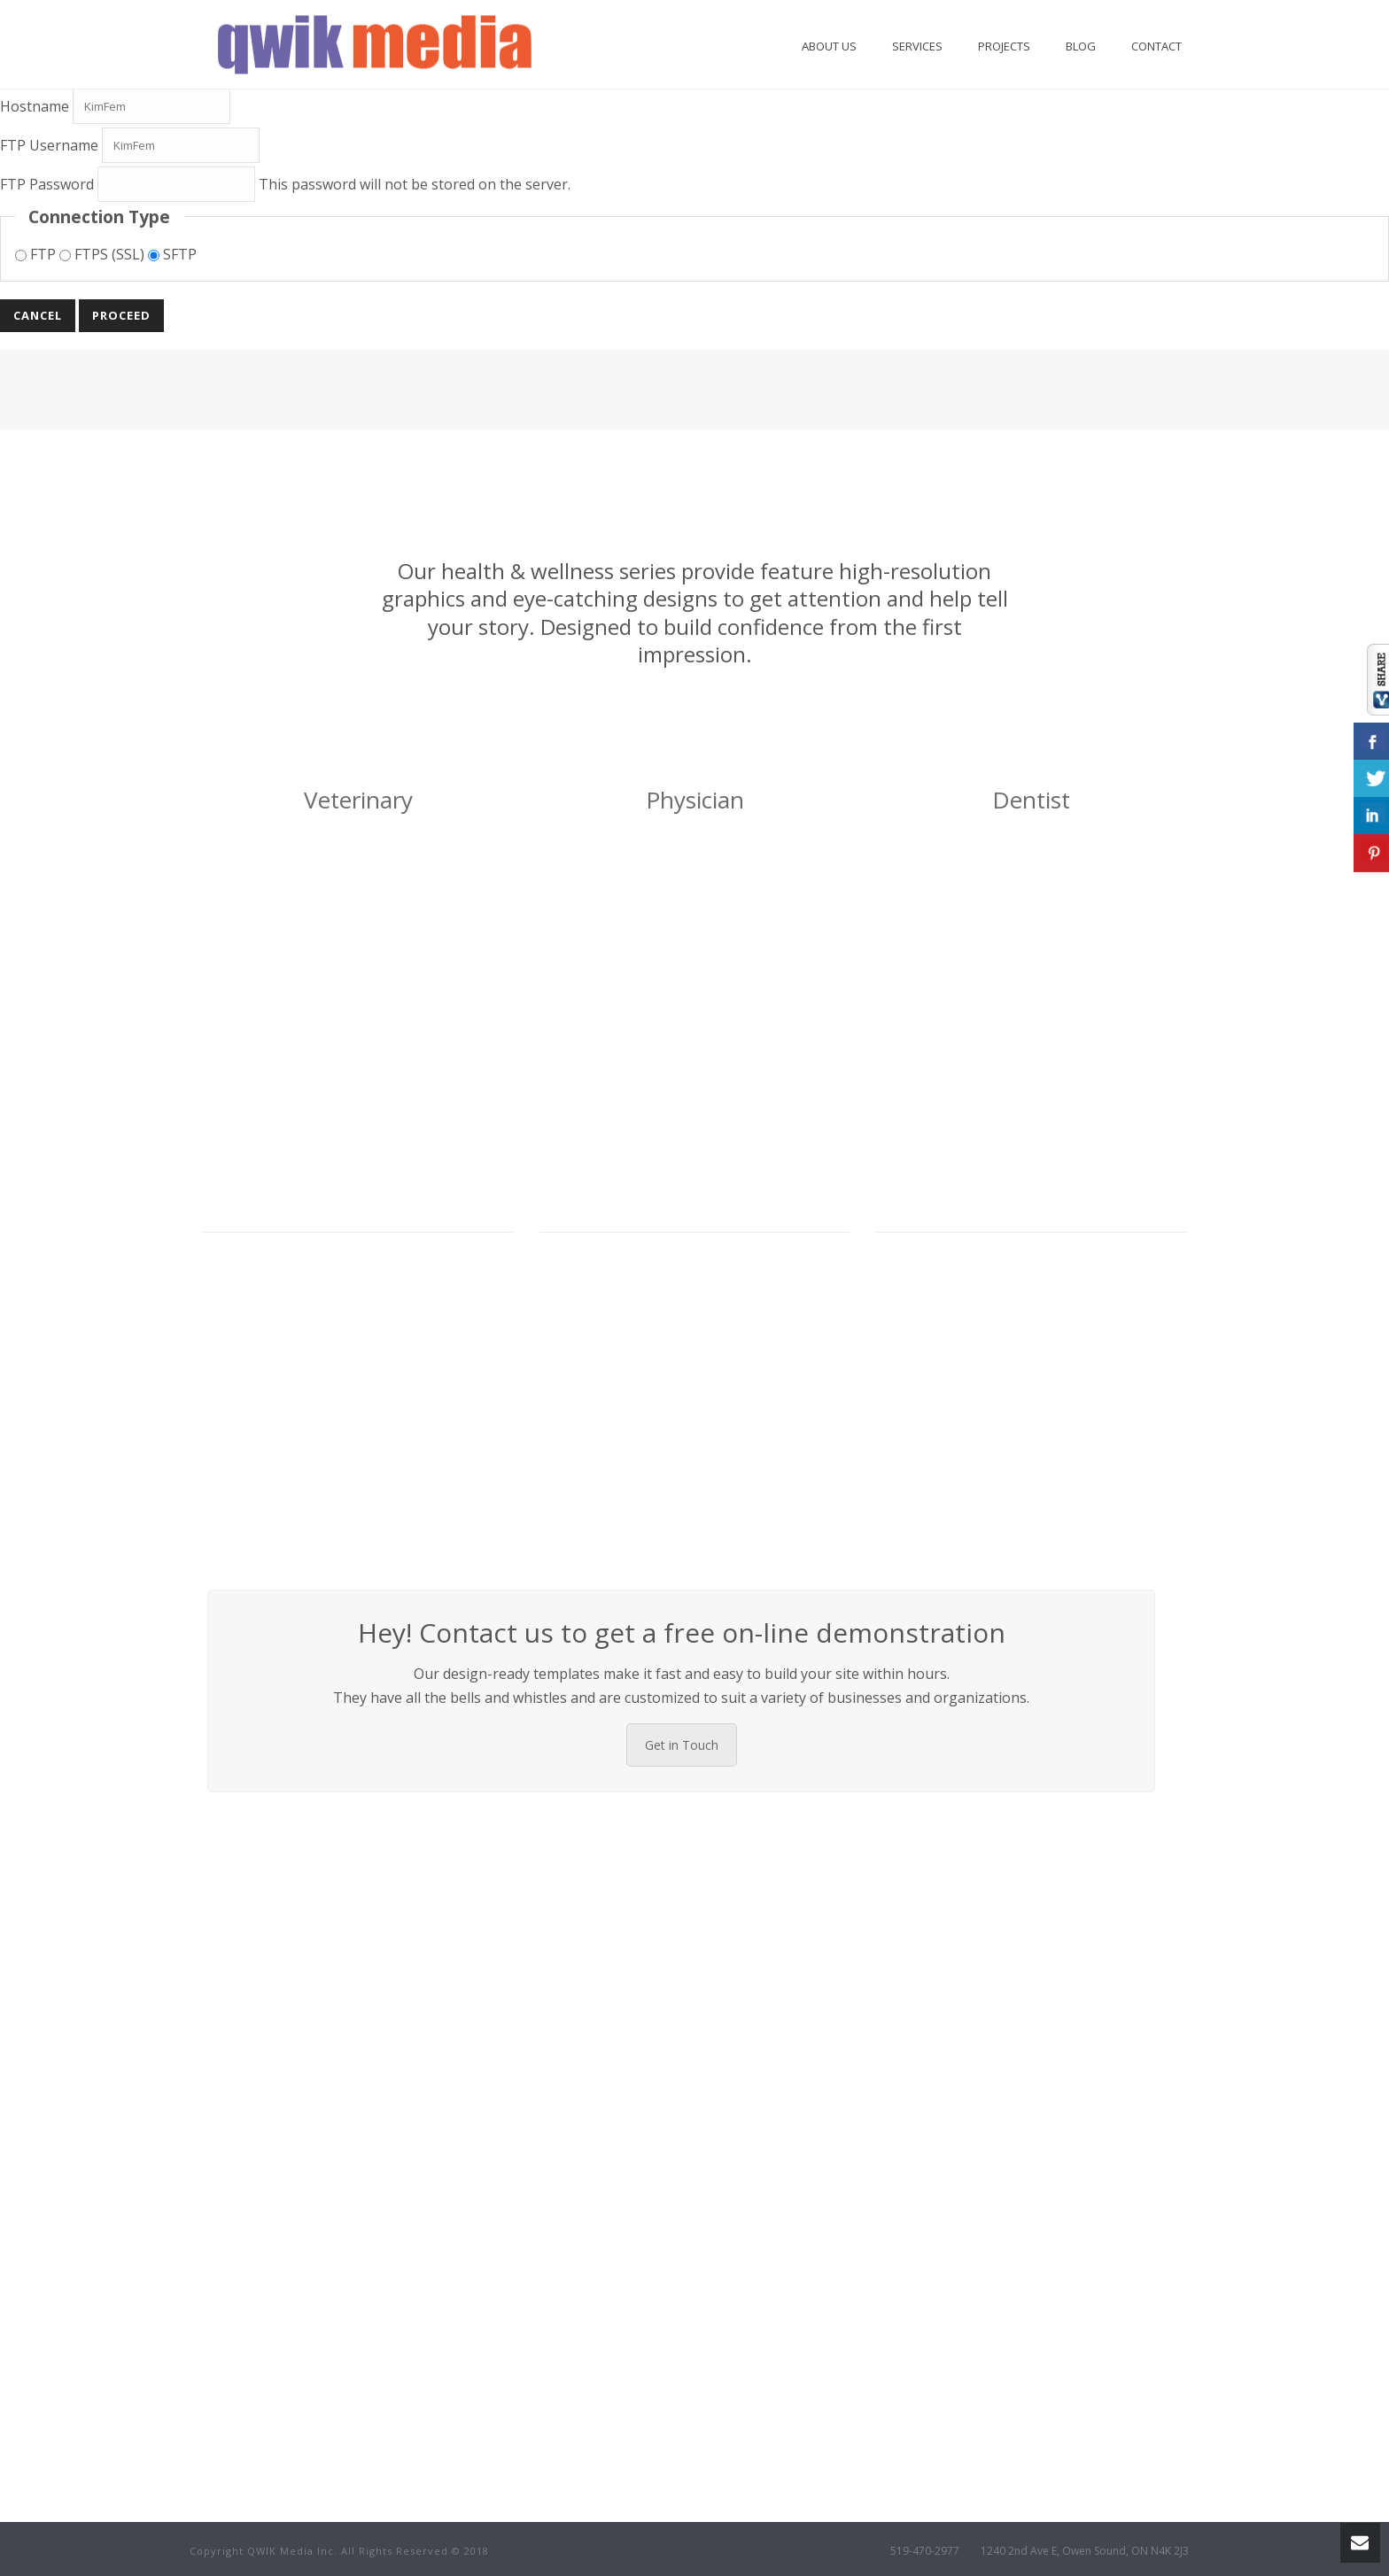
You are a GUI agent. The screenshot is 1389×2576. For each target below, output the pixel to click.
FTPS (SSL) (103, 254)
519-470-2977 (924, 2551)
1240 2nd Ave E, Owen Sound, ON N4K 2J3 (1085, 2551)
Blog (1081, 46)
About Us (829, 46)
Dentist (1031, 800)
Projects (1004, 46)
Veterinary (358, 800)
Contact (1156, 46)
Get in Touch (681, 1745)
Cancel (37, 315)
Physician (695, 800)
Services (917, 46)
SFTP (172, 254)
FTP (37, 254)
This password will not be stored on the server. (285, 184)
